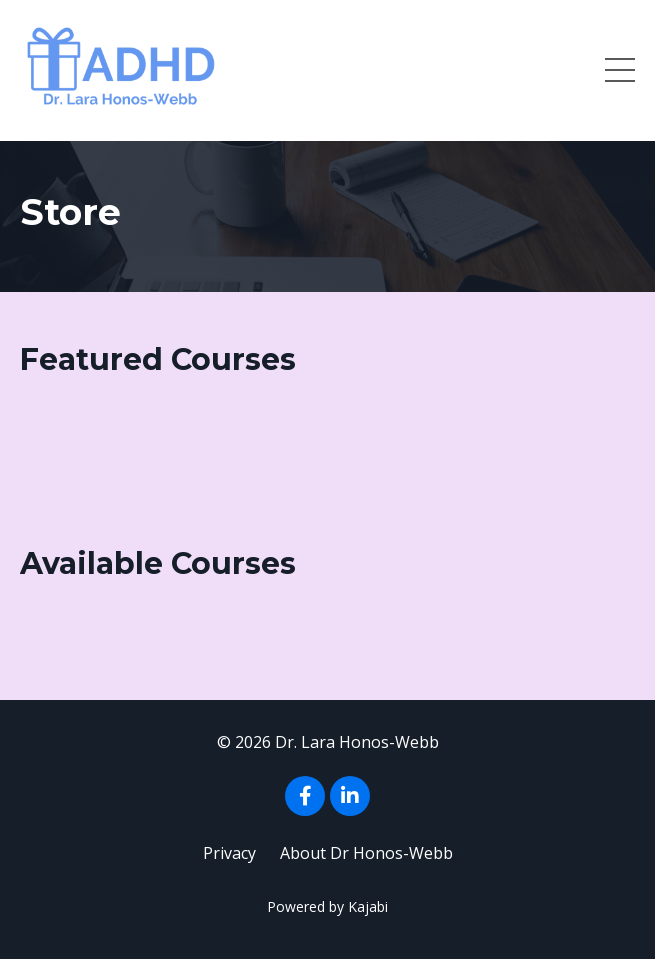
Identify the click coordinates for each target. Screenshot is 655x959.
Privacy (229, 853)
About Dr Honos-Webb (366, 853)
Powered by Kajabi (327, 906)
